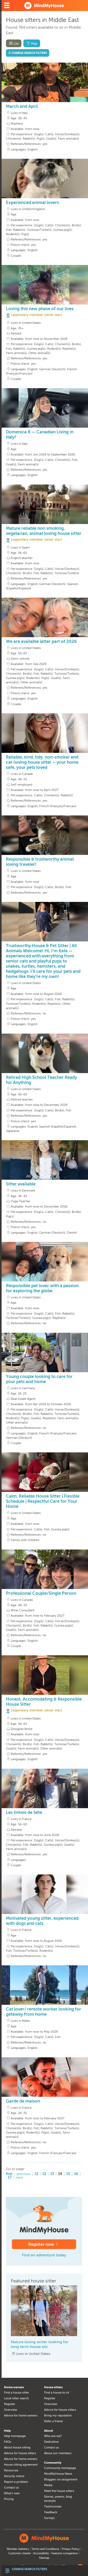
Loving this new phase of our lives (40, 308)
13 (52, 2174)
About (48, 2430)
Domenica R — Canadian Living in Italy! (39, 434)
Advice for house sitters (60, 2410)
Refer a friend (53, 2421)
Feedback (50, 2512)
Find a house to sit (56, 2392)
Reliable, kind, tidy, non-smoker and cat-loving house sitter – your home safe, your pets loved (42, 762)
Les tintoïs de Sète (24, 1812)
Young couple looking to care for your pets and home (39, 1379)
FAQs (7, 2442)
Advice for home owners (20, 2415)
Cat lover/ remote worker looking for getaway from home (43, 2012)
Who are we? (53, 2436)
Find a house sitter (16, 2392)
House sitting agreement (21, 2464)
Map (31, 43)
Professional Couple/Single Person (41, 1593)
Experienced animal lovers (32, 202)
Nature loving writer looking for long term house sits (39, 2344)
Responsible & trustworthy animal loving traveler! (40, 862)
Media (48, 2485)
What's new (12, 2493)
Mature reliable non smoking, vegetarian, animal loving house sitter (43, 531)
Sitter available (21, 1184)
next (19, 2177)
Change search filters (27, 53)
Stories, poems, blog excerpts (58, 2499)
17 (10, 2177)
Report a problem (16, 2482)
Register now (44, 2244)
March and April (22, 106)
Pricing (9, 2499)
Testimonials (53, 2506)
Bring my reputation (58, 2415)
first (9, 2174)
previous (23, 2174)
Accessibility (41, 2553)
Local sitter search (16, 2398)
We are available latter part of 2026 (41, 641)
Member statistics (18, 2549)
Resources (11, 2470)
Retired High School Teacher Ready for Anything (41, 1080)
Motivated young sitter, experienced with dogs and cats (42, 1921)
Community (52, 2462)
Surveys (49, 2518)
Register (9, 2404)
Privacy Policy (70, 2549)
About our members (58, 2453)
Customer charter (19, 2553)
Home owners (14, 2387)
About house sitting (17, 2447)
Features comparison (64, 2553)
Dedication (51, 2442)
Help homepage (15, 2436)
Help (7, 2430)
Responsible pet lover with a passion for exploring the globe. (42, 1288)
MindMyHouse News (58, 2474)
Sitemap (44, 2558)
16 (76, 2174)
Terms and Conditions (45, 2549)
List (13, 43)
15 (68, 2174)
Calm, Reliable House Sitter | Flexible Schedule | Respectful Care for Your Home (42, 1501)
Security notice (14, 2476)
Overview (10, 2410)
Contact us (11, 2487)
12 (44, 2174)
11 (36, 2174)
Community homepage (60, 2468)
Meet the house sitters (59, 2491)
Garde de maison (23, 2101)
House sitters (53, 2387)
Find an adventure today (44, 2255)
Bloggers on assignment (60, 2479)
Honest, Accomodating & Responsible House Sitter (44, 1702)
